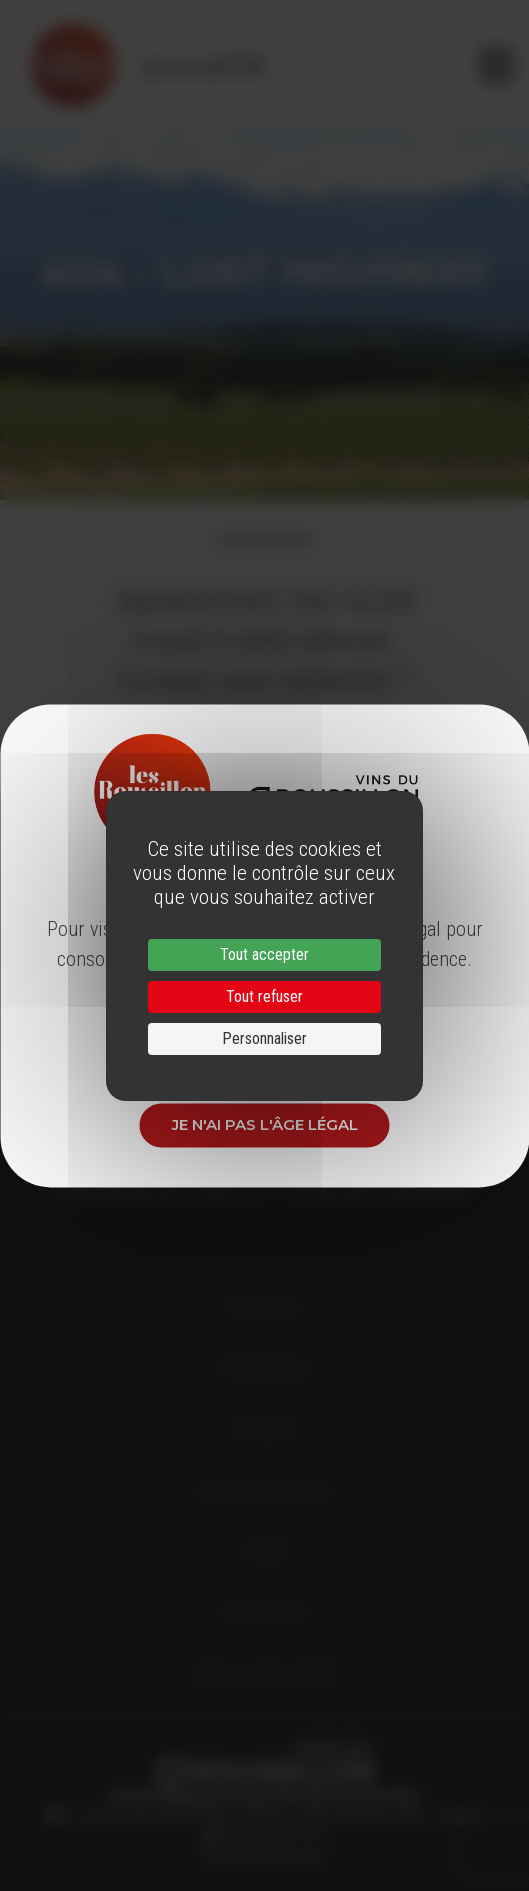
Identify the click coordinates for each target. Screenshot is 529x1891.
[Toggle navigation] (496, 65)
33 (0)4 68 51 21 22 (271, 1836)
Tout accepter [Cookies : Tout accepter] (264, 954)
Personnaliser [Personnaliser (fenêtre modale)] (264, 1038)
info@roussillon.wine (264, 1856)
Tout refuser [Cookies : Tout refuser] (264, 996)
